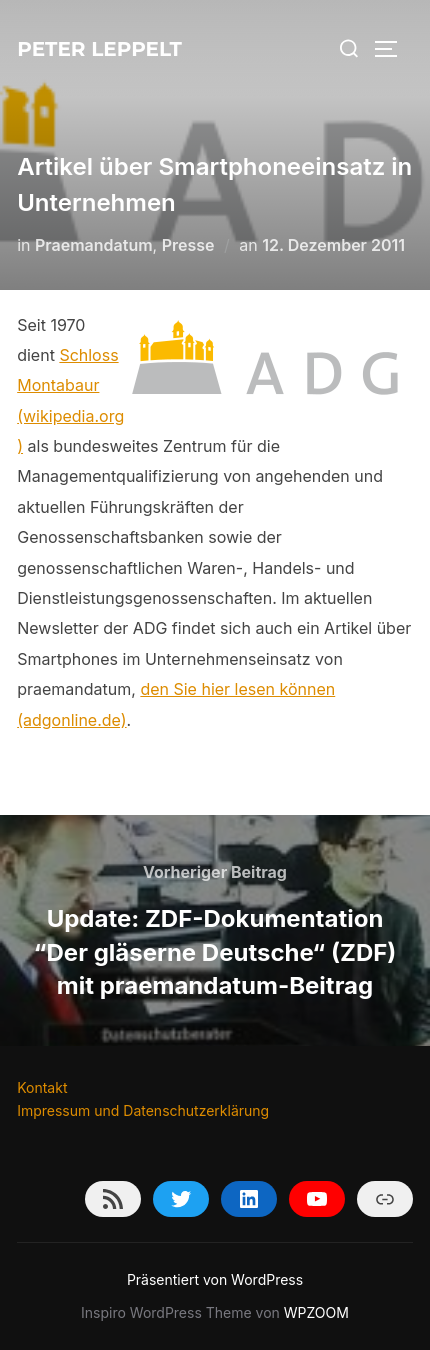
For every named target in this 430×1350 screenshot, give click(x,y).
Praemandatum (94, 245)
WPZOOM (316, 1312)
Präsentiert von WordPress (215, 1279)
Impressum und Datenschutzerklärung (143, 1110)
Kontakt (42, 1087)
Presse (188, 245)
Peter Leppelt (99, 49)
